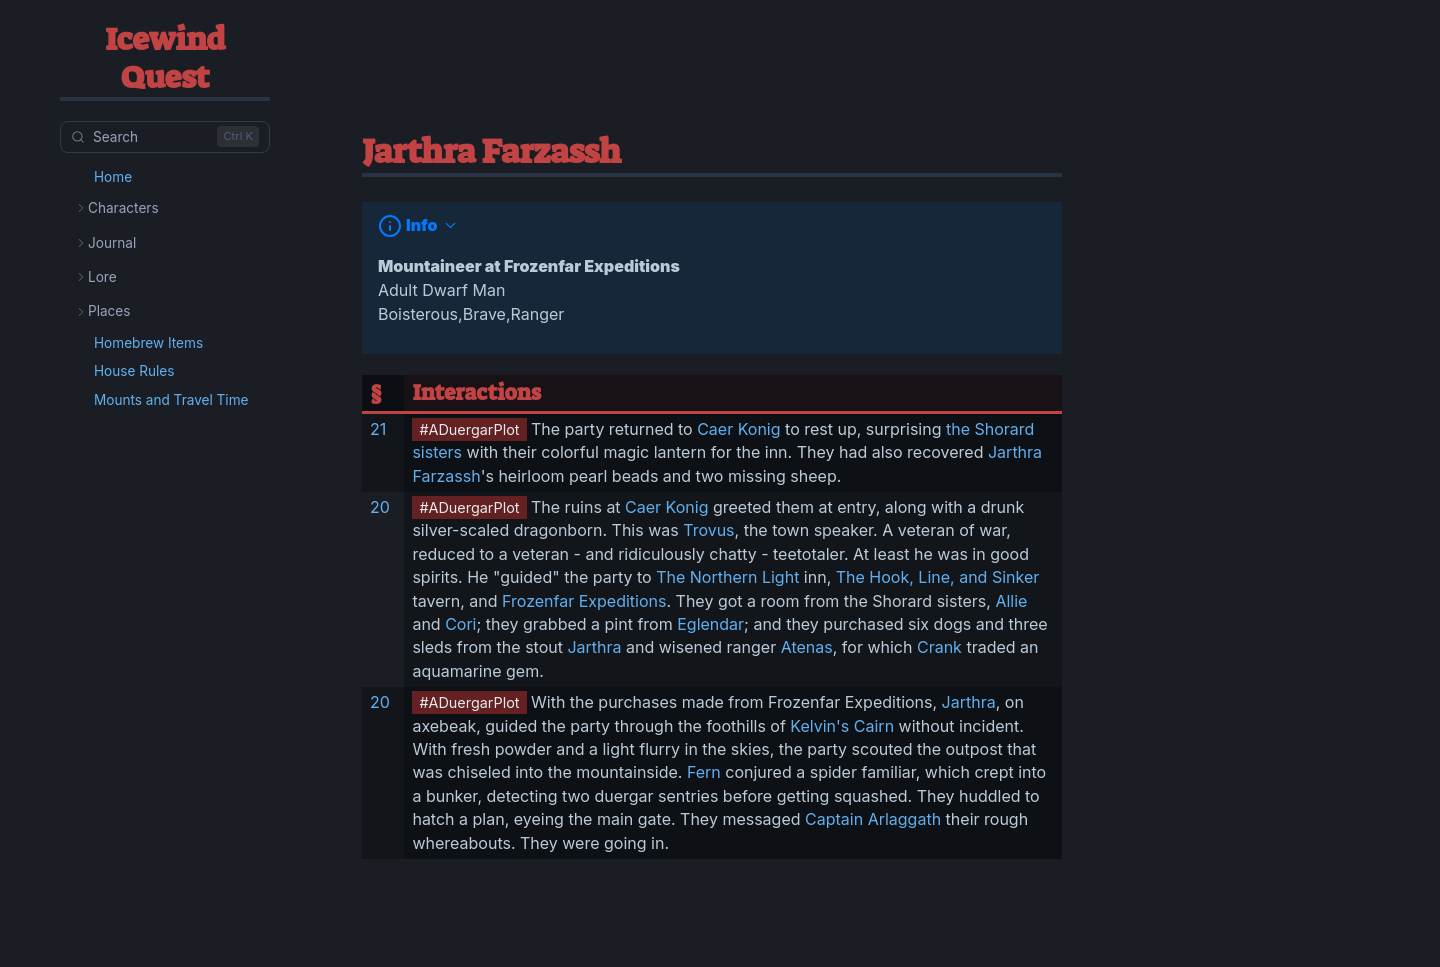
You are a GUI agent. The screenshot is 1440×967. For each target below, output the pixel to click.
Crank (939, 647)
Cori (460, 624)
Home (113, 177)
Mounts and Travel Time (171, 400)
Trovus (708, 530)
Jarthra (594, 647)
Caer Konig (738, 429)
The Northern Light (727, 577)
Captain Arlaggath (873, 819)
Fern (704, 772)
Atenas (807, 647)
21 (378, 429)
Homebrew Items (148, 343)
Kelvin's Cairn (842, 726)
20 (380, 507)
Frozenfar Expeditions (584, 601)
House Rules (134, 371)
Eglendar (710, 624)
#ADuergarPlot (469, 429)
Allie (1011, 601)
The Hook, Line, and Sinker (938, 577)
